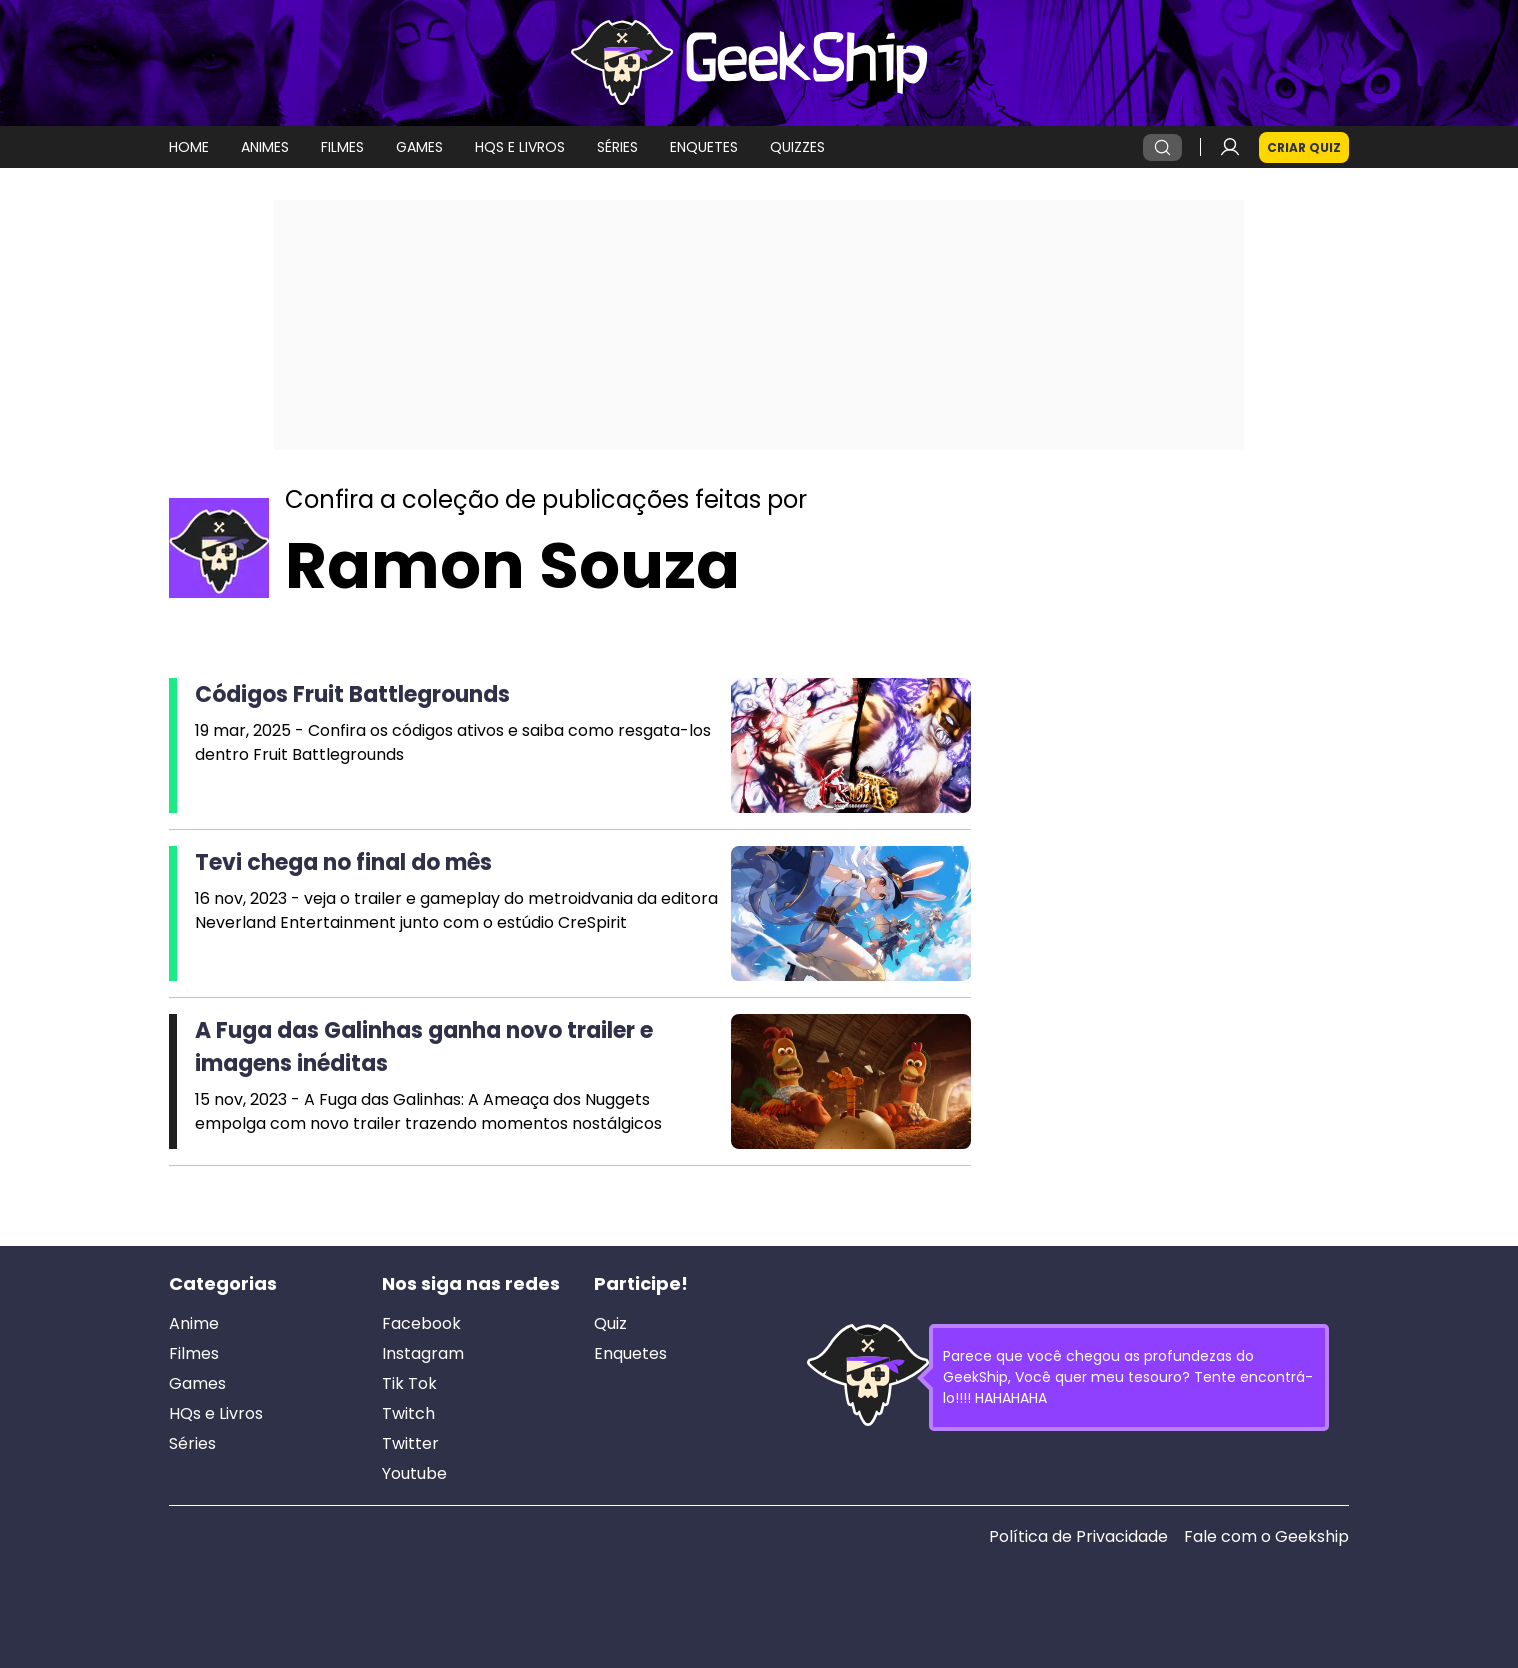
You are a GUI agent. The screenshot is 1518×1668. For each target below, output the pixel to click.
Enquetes (630, 1354)
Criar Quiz (1304, 147)
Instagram (423, 1354)
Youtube (414, 1474)
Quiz (610, 1324)
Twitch (408, 1414)
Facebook (421, 1324)
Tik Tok (409, 1384)
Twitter (410, 1444)
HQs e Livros (216, 1414)
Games (197, 1384)
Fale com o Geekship (1266, 1537)
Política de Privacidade (1078, 1537)
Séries (192, 1444)
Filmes (194, 1354)
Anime (194, 1324)
